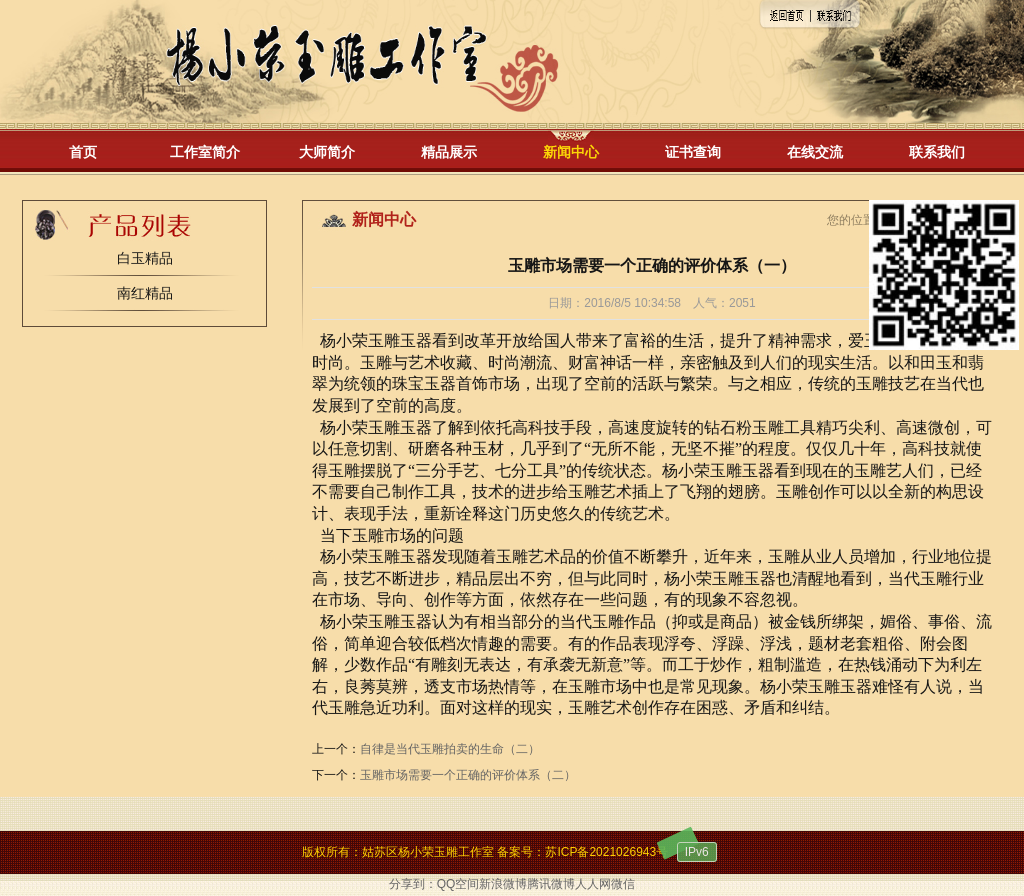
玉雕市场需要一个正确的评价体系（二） (468, 775)
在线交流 (815, 152)
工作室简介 (205, 152)
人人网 (593, 884)
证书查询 (693, 152)
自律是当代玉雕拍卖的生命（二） (450, 749)
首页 (83, 152)
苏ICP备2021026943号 (606, 852)
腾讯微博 (551, 884)
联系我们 (937, 152)
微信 (623, 884)
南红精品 (145, 293)
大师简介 (327, 152)
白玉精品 (145, 258)
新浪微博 (503, 884)
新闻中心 (571, 152)
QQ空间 (458, 884)
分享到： (413, 884)
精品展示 (449, 152)
